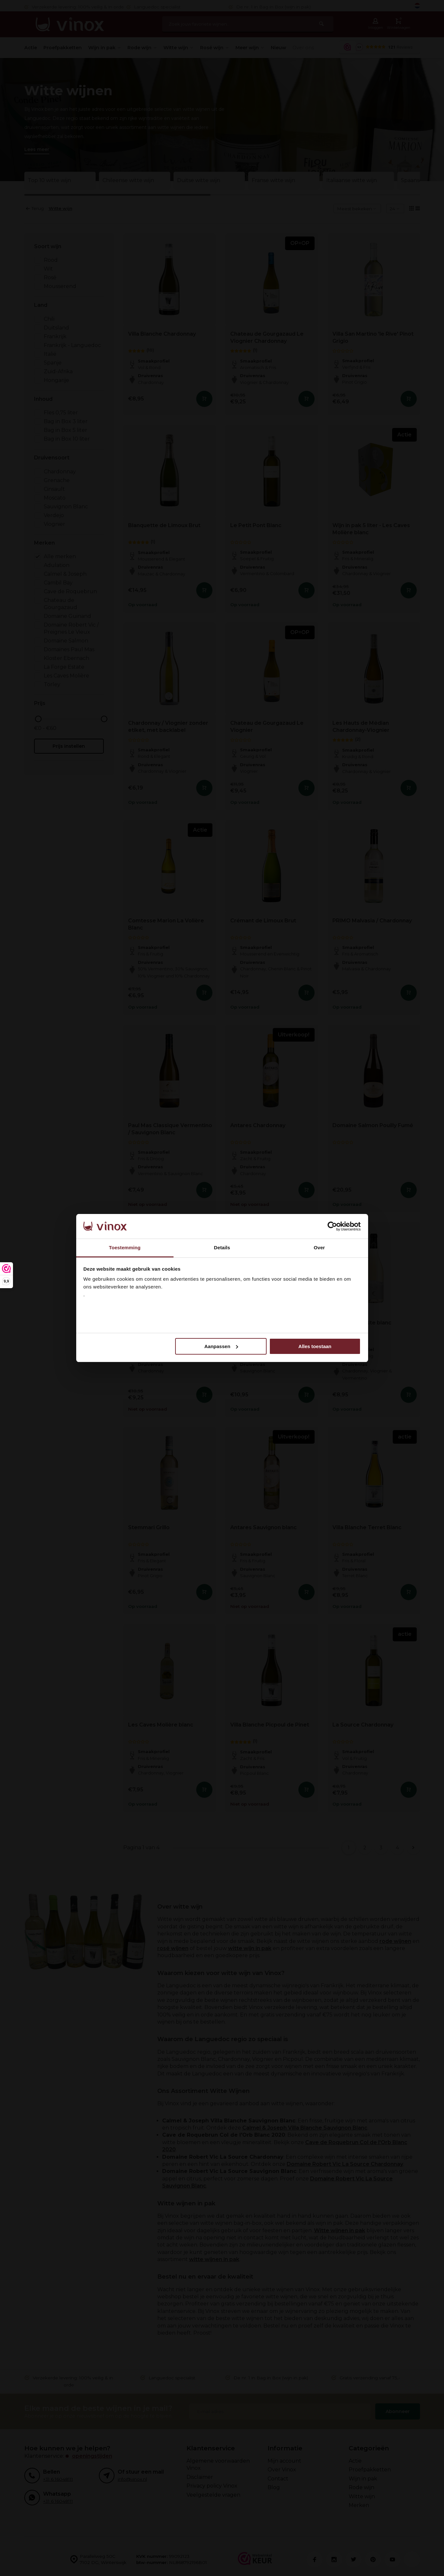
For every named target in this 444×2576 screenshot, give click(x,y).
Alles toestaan (314, 1346)
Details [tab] (222, 1247)
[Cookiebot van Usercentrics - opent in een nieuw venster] (332, 1226)
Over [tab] (319, 1247)
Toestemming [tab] (125, 1247)
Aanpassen (221, 1346)
